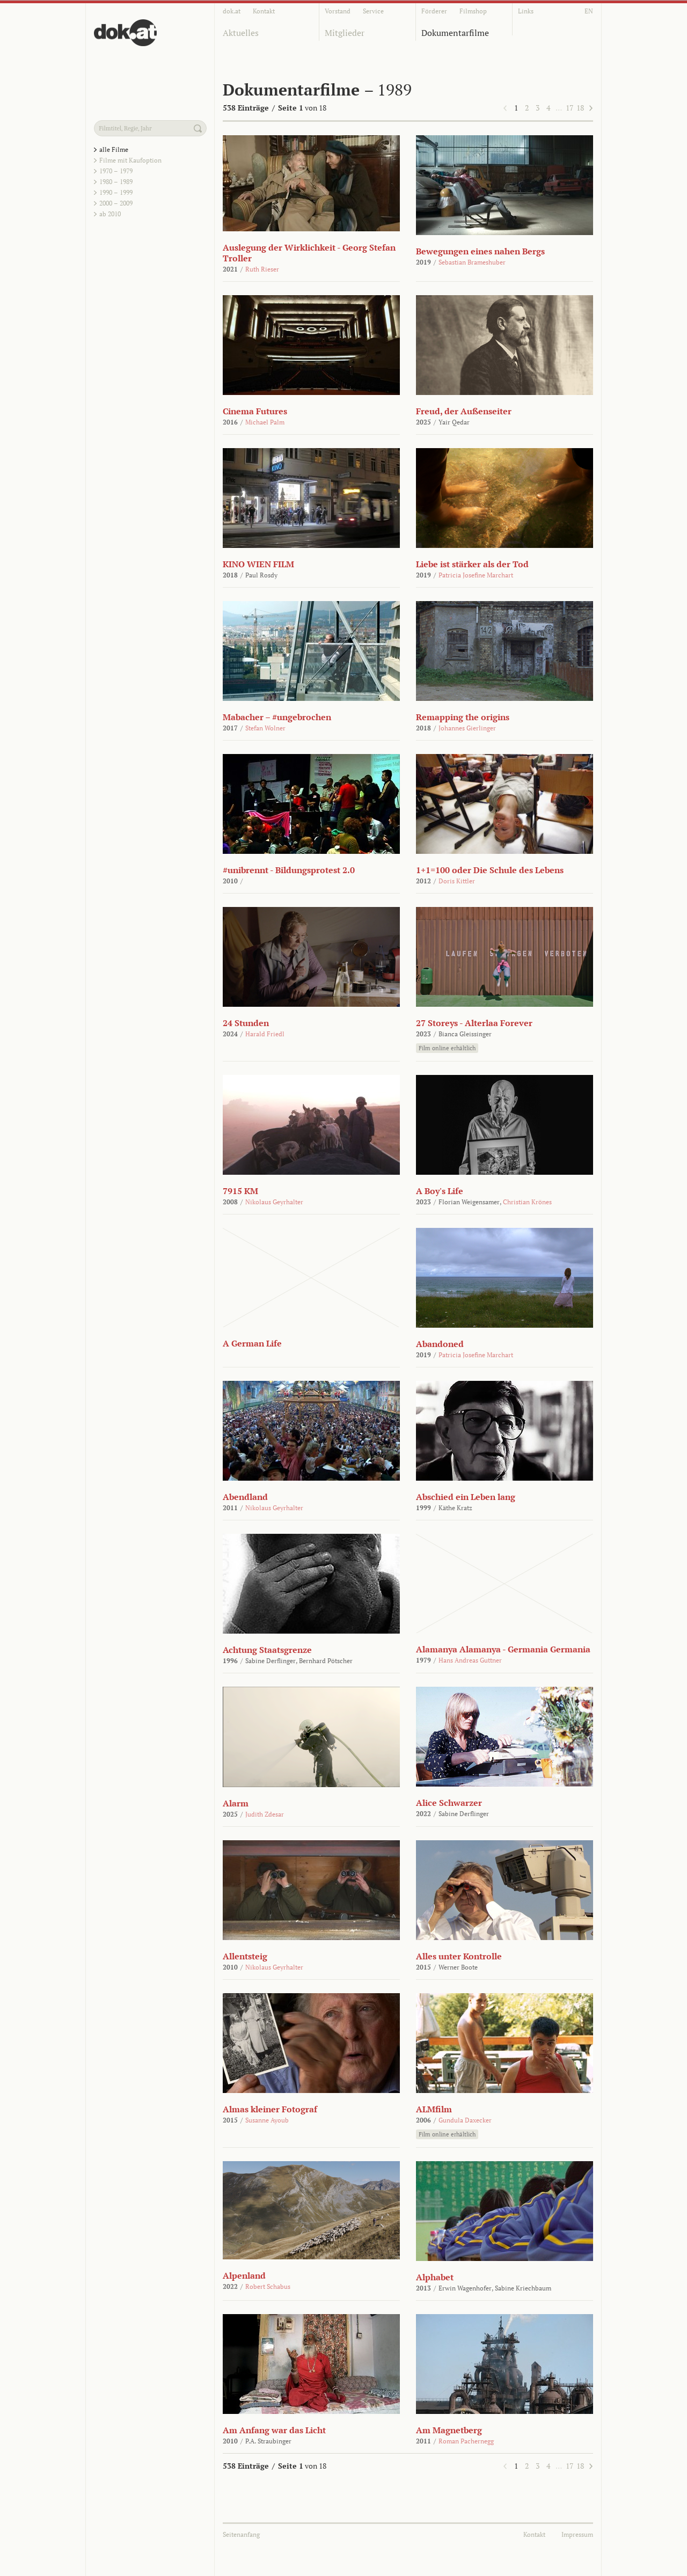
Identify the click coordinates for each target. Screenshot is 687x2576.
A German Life (252, 1343)
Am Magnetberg (449, 2430)
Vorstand (337, 11)
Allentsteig (245, 1956)
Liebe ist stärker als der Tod (472, 564)
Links (525, 11)
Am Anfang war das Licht (274, 2430)
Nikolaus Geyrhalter (274, 1202)
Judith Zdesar (264, 1814)
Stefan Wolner (265, 728)
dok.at (231, 11)
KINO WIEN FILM (258, 564)
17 (569, 108)
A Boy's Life (439, 1191)
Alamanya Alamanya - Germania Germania (503, 1649)
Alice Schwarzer (449, 1803)
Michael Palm (264, 422)
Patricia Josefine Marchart (475, 575)
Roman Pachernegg (466, 2441)
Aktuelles (241, 33)
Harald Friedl (264, 1034)
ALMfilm (434, 2109)
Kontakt (264, 11)
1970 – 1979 (116, 171)
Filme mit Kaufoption (130, 160)
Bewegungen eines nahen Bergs (480, 251)
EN (588, 11)
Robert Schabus (267, 2286)
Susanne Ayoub (267, 2120)
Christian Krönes (527, 1202)
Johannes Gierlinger (467, 728)
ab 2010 (110, 214)
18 (580, 108)
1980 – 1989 (116, 182)
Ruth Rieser (262, 269)
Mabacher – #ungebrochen (277, 717)
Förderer (434, 11)
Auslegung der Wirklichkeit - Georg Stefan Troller (309, 252)
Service (373, 11)
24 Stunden (246, 1023)
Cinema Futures (255, 411)
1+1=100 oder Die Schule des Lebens (490, 870)
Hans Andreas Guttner (470, 1660)
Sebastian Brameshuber (472, 262)
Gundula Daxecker (465, 2120)
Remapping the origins (462, 717)
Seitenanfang (241, 2534)
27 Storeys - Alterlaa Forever (474, 1023)
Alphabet (435, 2277)
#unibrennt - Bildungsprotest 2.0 (289, 870)
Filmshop (473, 11)
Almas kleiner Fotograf (270, 2109)
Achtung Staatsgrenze (267, 1650)
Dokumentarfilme (455, 33)
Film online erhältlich (447, 1048)
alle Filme (113, 149)
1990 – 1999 (116, 192)
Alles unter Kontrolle (459, 1956)
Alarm (236, 1803)
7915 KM (240, 1191)
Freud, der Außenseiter (463, 411)
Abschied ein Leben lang (465, 1497)
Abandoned (440, 1344)
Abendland (245, 1497)
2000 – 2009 (116, 203)
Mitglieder (344, 33)
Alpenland (244, 2275)
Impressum (577, 2534)
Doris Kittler (456, 881)
